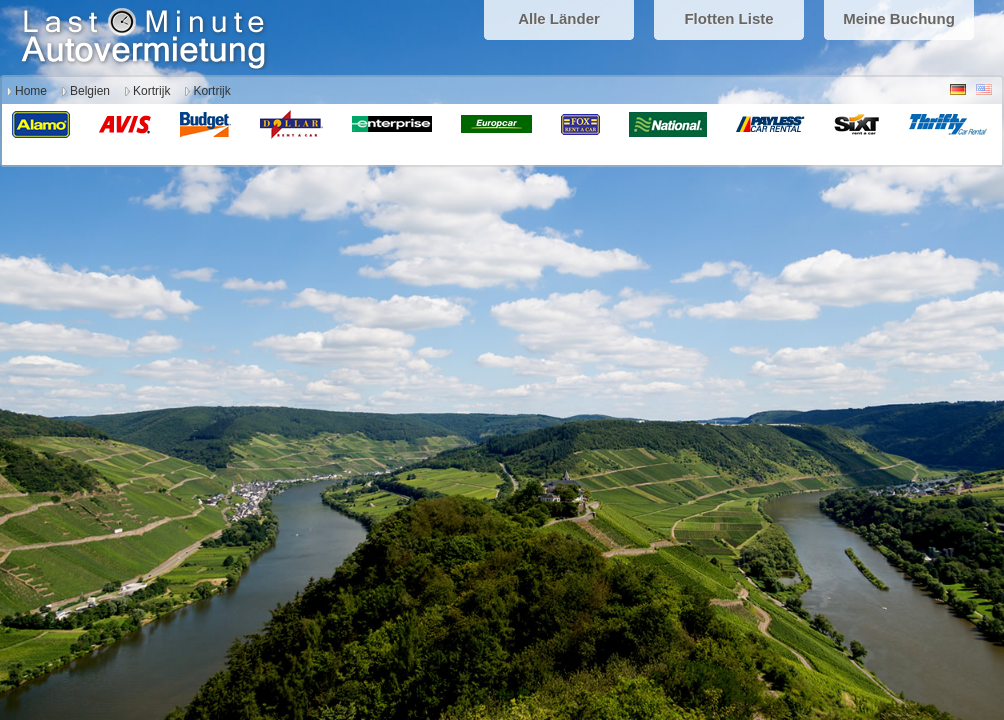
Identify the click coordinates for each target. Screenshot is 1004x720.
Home (31, 91)
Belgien (90, 91)
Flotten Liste (728, 18)
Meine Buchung (899, 18)
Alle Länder (559, 18)
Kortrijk (151, 91)
